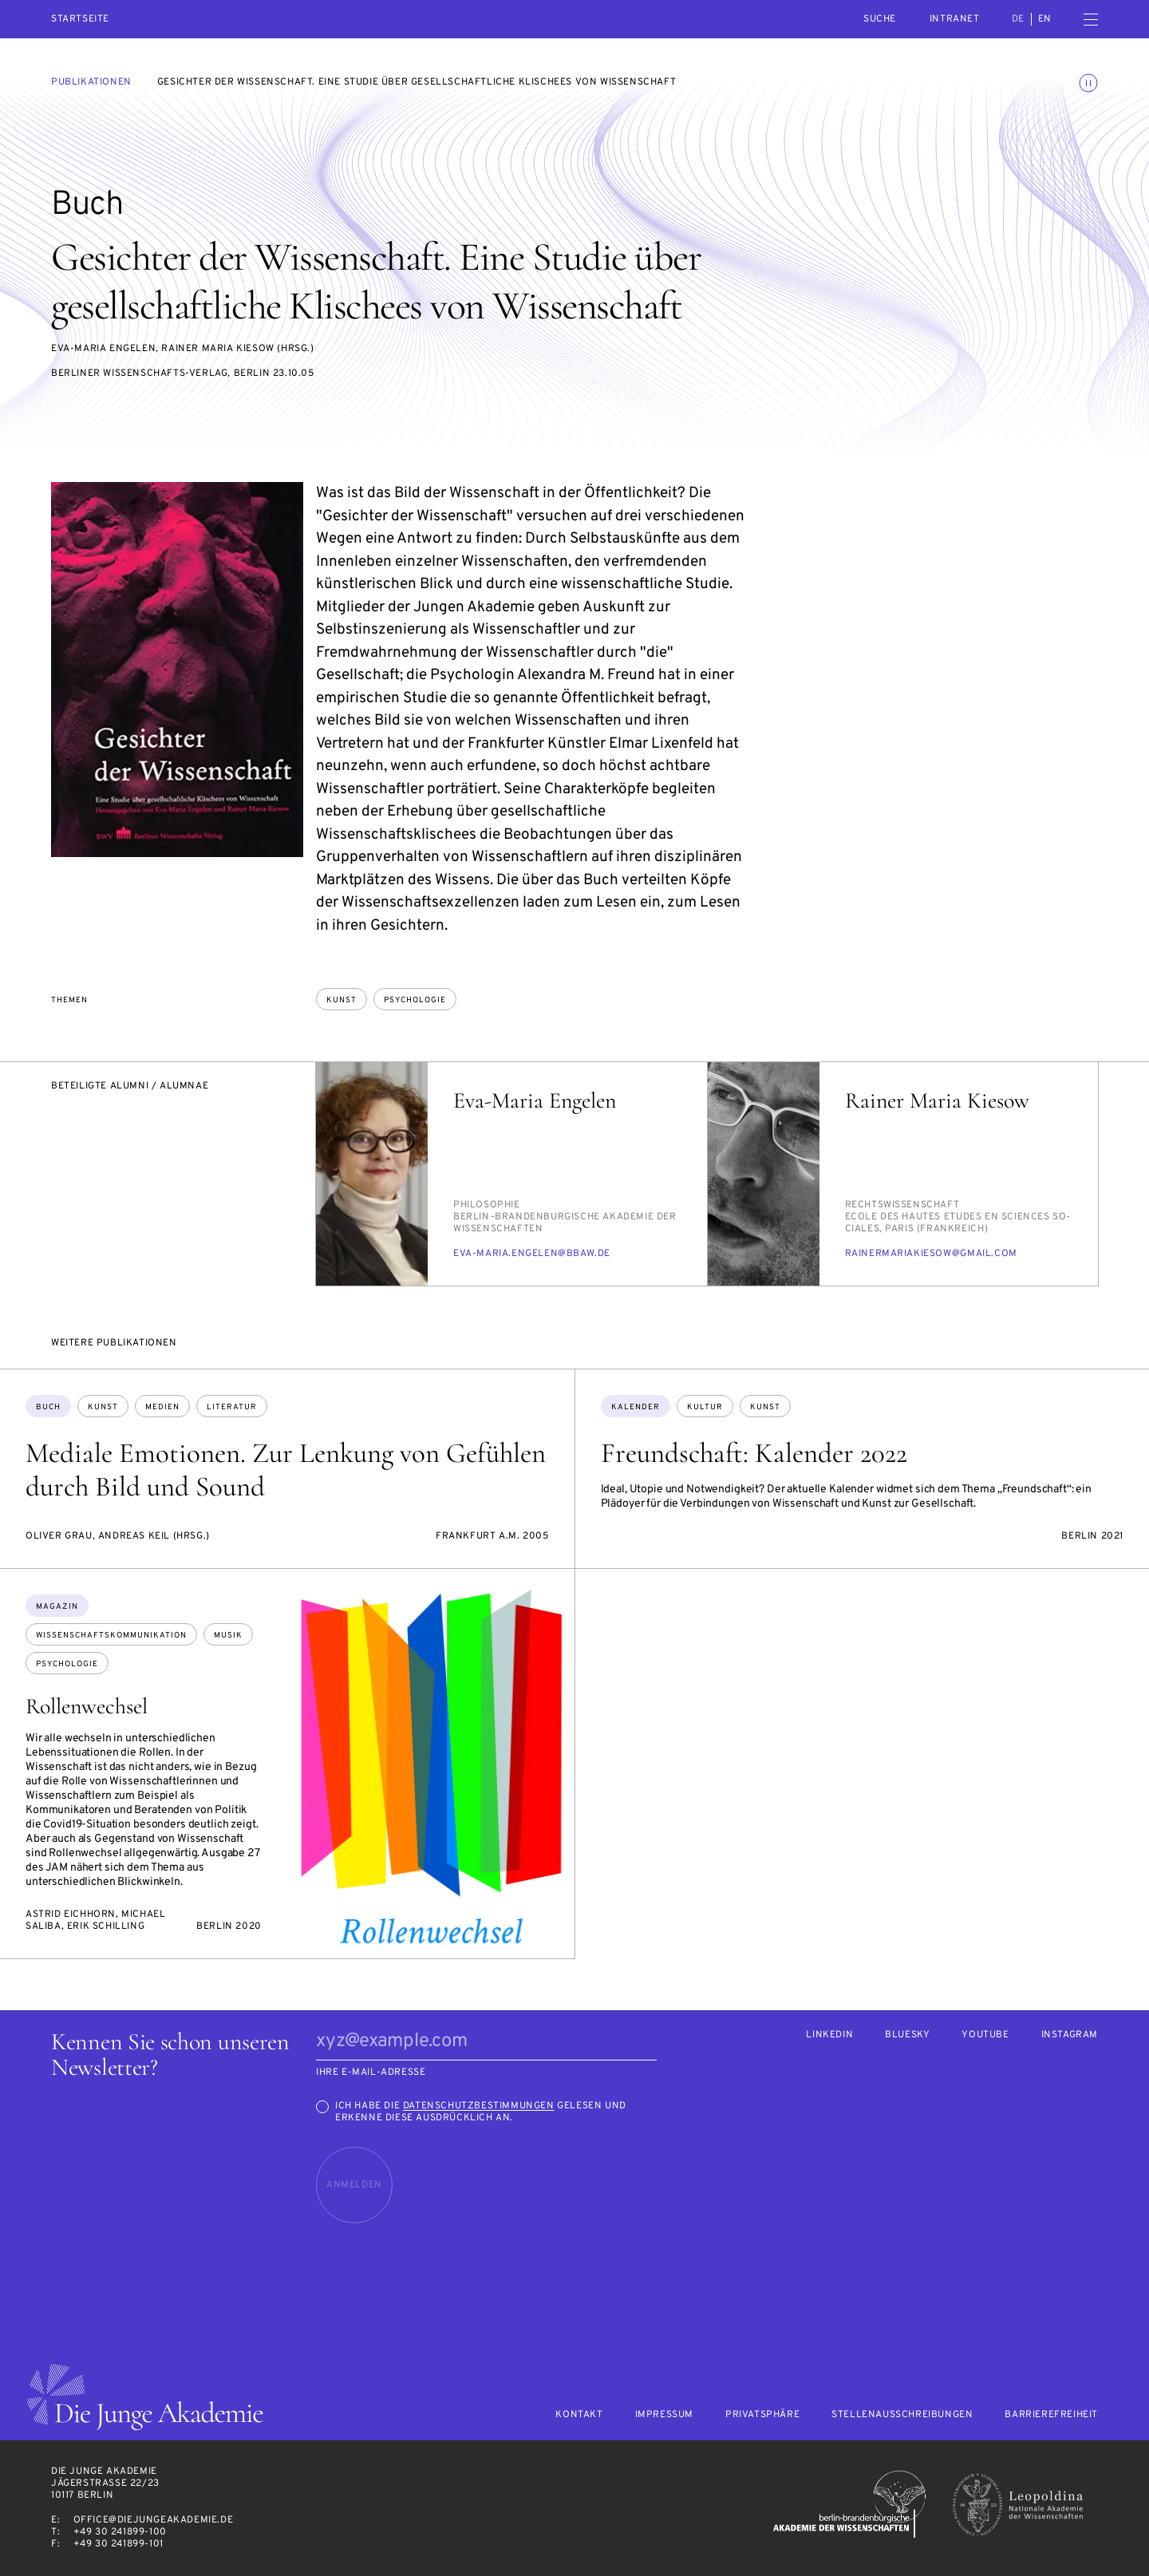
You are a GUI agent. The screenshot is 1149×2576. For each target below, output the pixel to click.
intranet (955, 19)
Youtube (985, 2035)
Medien (162, 1407)
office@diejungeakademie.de (153, 2520)
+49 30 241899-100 (120, 2532)
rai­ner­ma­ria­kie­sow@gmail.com (931, 1253)
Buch (48, 1407)
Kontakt (578, 2415)
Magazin (57, 1607)
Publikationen (91, 82)
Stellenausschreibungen (902, 2415)
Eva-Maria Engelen (534, 1100)
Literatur (232, 1407)
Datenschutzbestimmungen (479, 2106)
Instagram (1069, 2035)
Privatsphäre (762, 2415)
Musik (228, 1635)
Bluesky (907, 2035)
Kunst (341, 1000)
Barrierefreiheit (1051, 2415)
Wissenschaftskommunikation (111, 1635)
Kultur (705, 1407)
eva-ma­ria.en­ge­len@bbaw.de (531, 1253)
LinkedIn (829, 2035)
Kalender (635, 1407)
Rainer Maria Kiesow (937, 1100)
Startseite (80, 20)
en (1045, 19)
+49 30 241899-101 (118, 2544)
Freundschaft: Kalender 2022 (754, 1453)
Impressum (664, 2415)
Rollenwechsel (87, 1706)
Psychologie (415, 1000)
